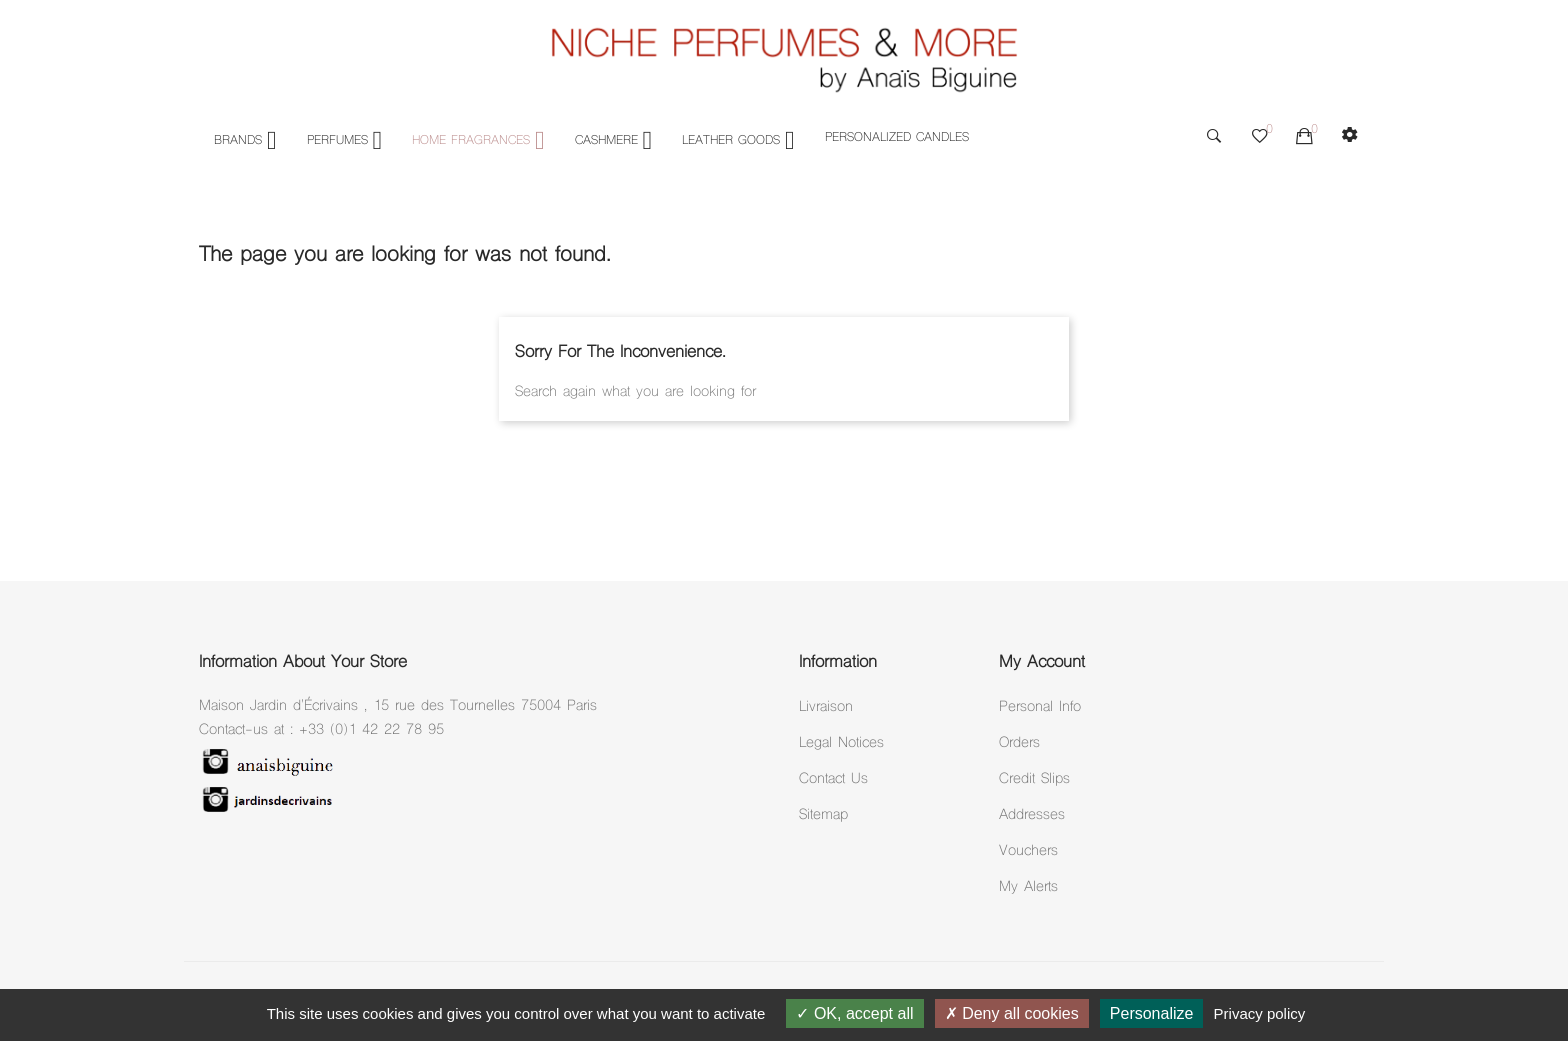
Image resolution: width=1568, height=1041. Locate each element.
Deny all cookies (1012, 1013)
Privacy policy (1260, 1013)
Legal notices (841, 743)
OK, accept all (854, 1013)
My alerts (1028, 887)
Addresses (1032, 815)
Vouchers (1028, 851)
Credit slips (1034, 779)
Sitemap (823, 815)
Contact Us (833, 779)
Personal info (1040, 707)
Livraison (826, 707)
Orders (1019, 743)
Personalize (1152, 1013)
